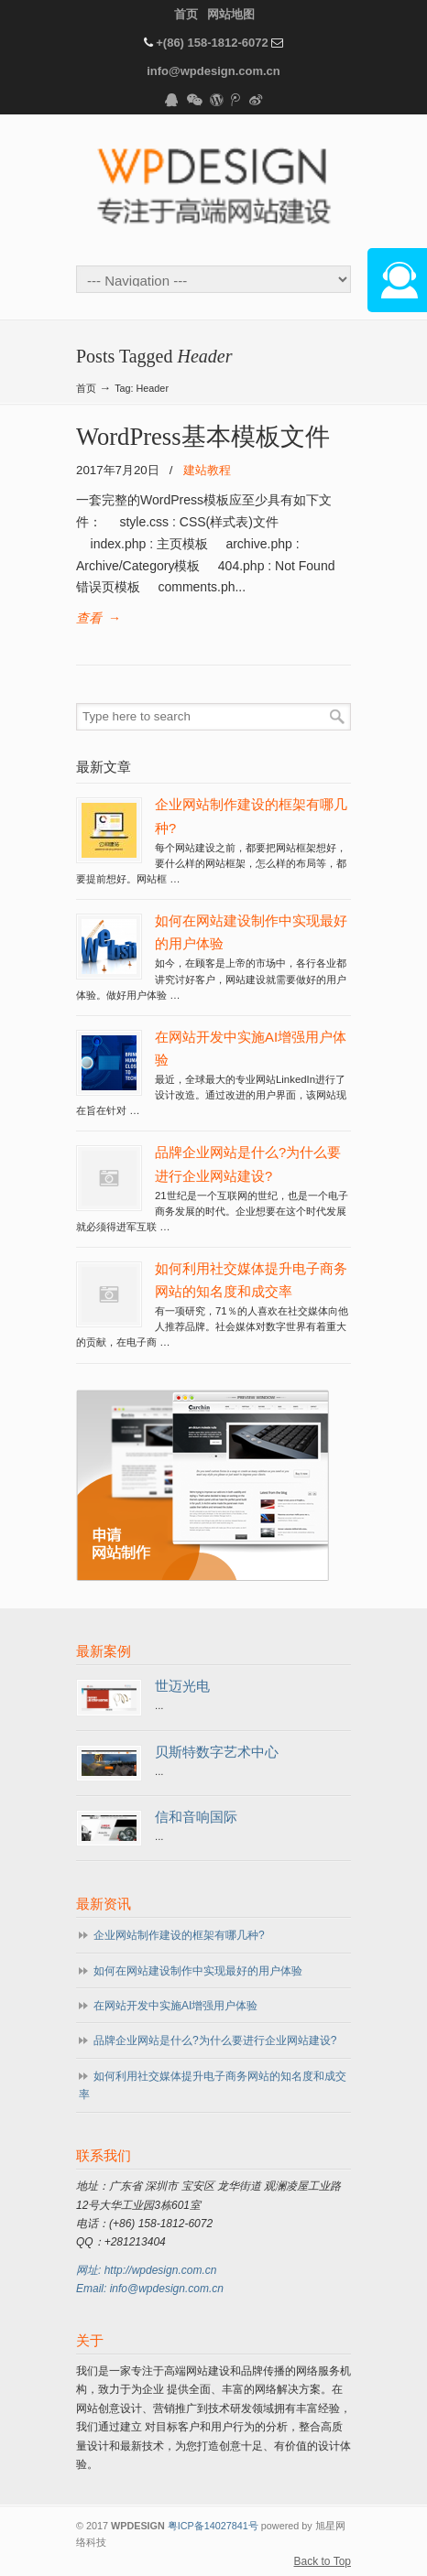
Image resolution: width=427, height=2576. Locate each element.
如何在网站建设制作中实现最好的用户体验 (197, 1970)
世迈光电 (182, 1686)
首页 (186, 14)
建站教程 (207, 470)
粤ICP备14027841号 (213, 2525)
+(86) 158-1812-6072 (212, 42)
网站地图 (231, 14)
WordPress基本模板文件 (203, 436)
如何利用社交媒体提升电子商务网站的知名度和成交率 (212, 2085)
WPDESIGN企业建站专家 (213, 188)
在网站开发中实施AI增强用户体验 (175, 2005)
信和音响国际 (196, 1817)
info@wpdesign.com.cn (213, 71)
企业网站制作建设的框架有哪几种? (179, 1935)
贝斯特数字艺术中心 (217, 1752)
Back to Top (322, 2561)
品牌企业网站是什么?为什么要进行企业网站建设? (214, 2040)
